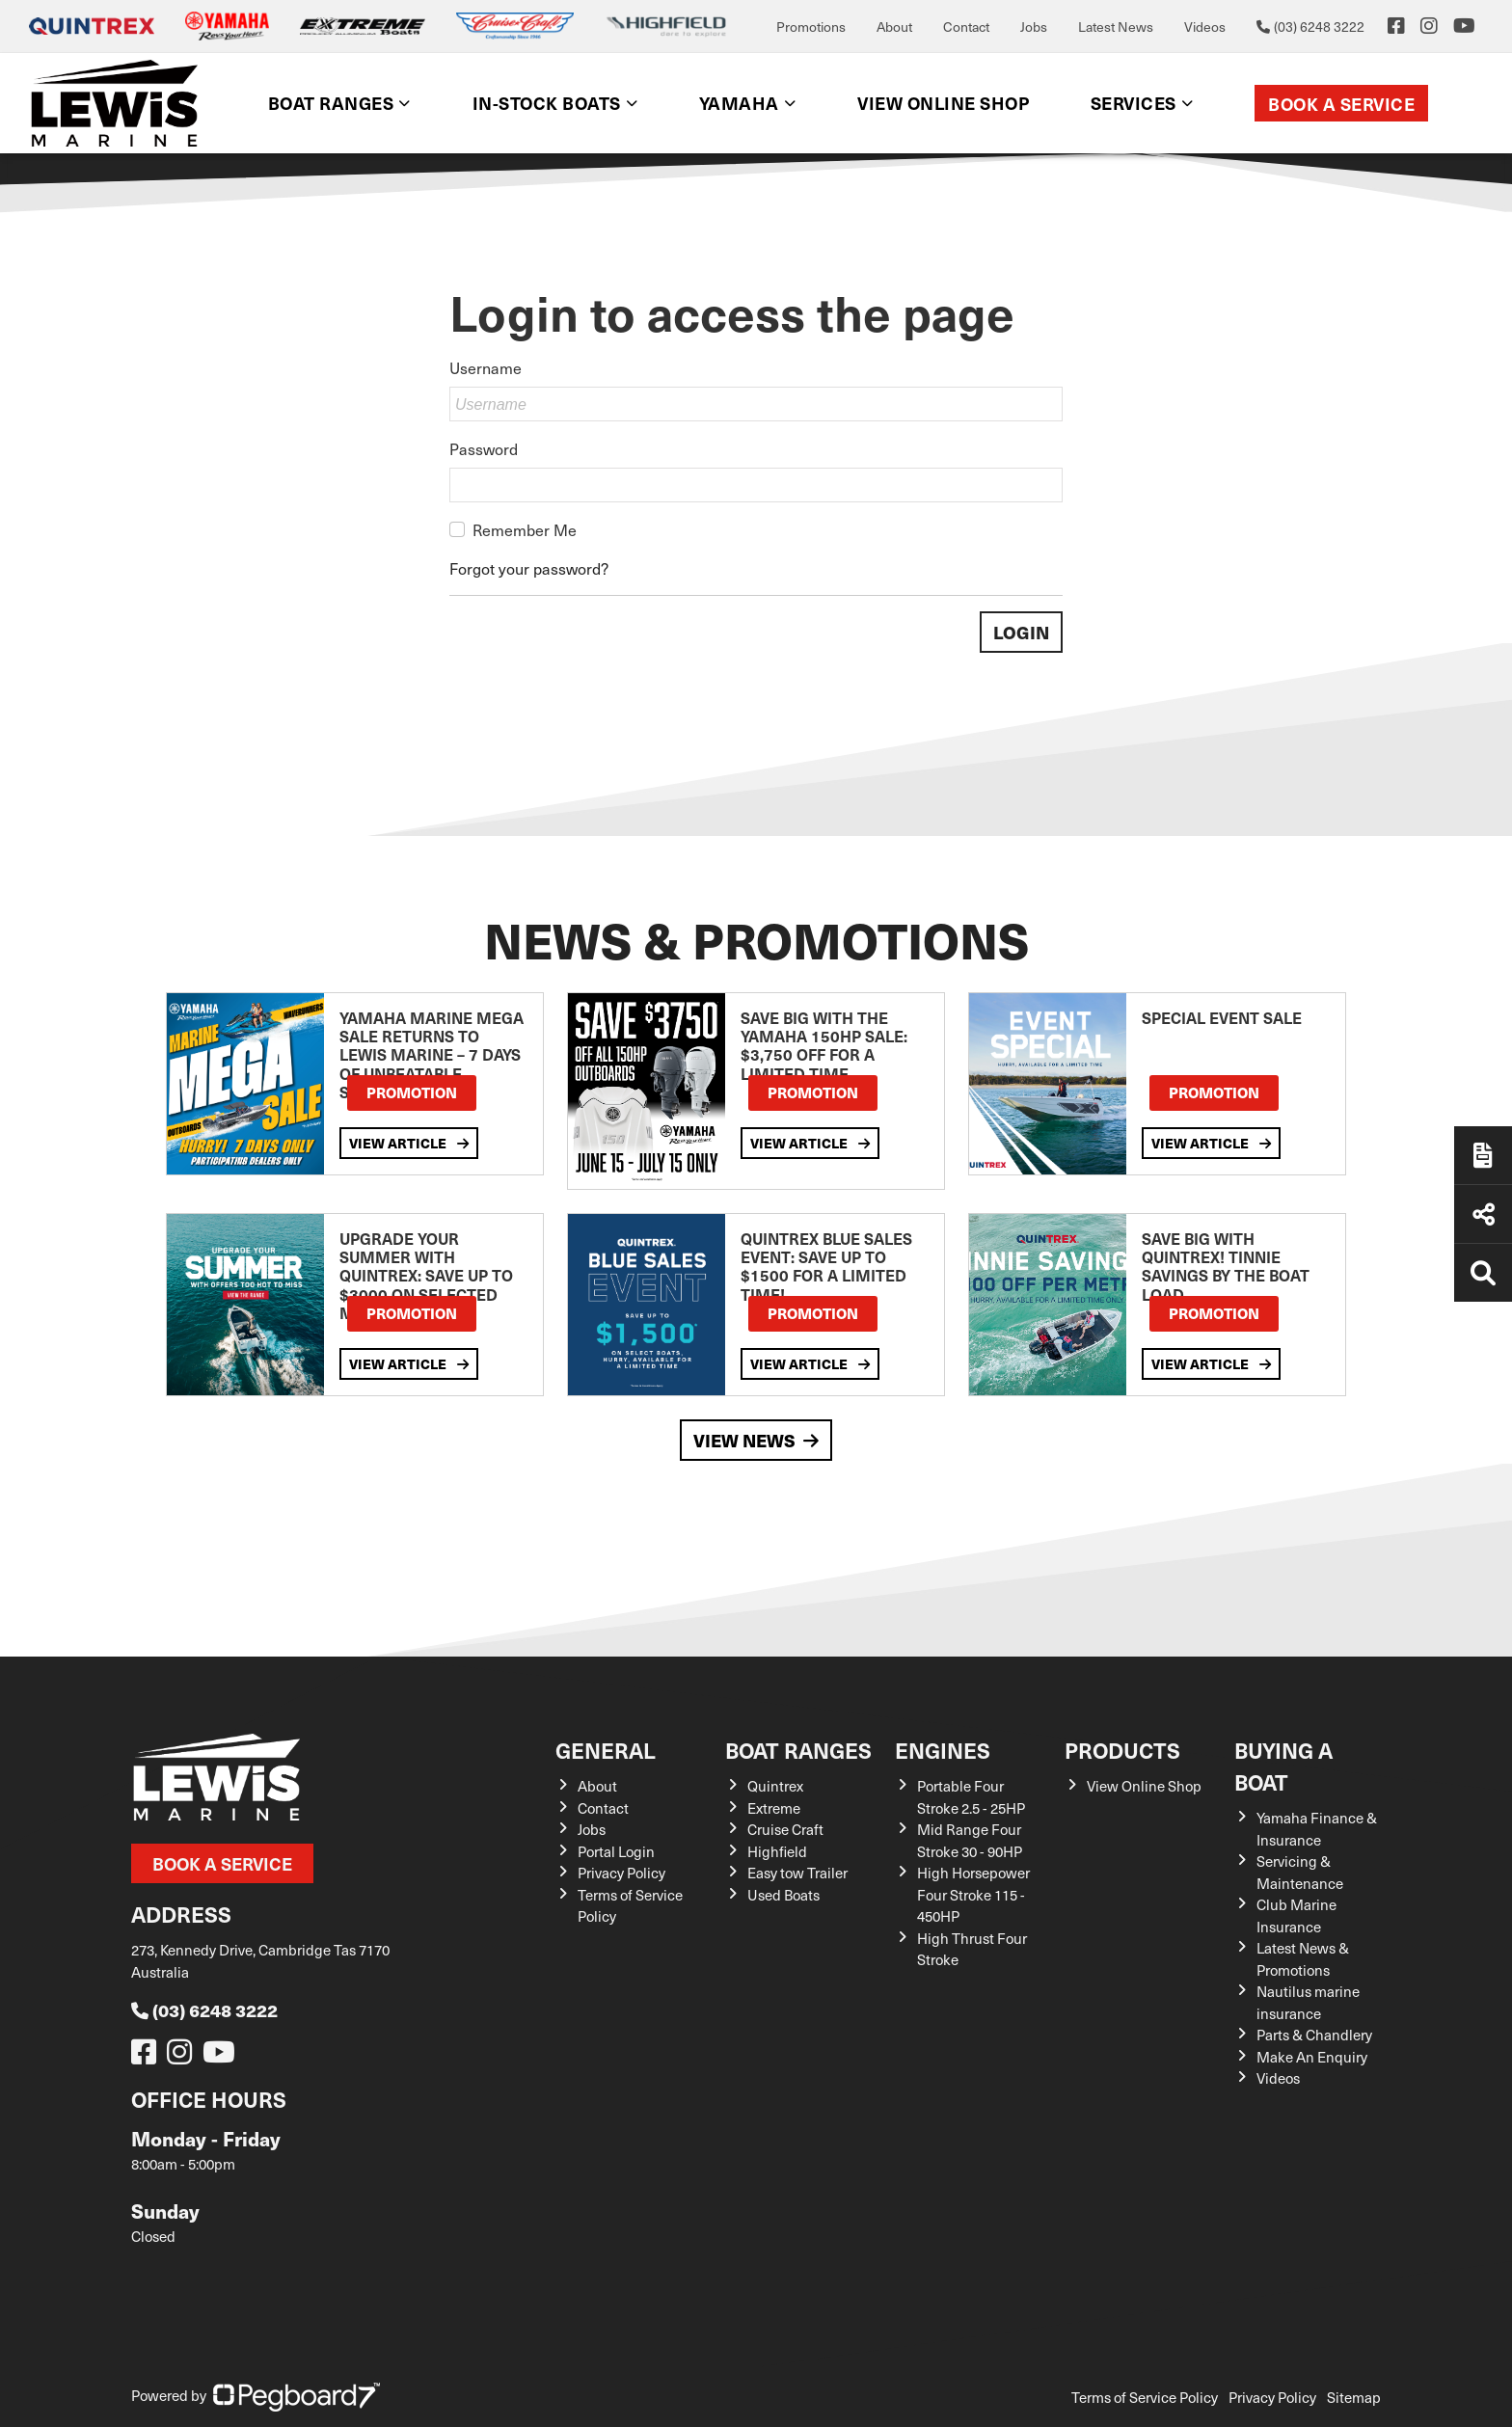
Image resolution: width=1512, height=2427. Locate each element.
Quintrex (775, 1785)
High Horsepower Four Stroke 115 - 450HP (973, 1894)
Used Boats (783, 1894)
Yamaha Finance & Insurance (1316, 1828)
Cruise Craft (785, 1829)
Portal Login (616, 1851)
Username (485, 367)
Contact (966, 26)
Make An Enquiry (1311, 2056)
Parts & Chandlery (1314, 2034)
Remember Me (524, 529)
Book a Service (1341, 104)
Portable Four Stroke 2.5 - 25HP (971, 1797)
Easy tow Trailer (797, 1872)
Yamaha (739, 103)
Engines (942, 1750)
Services (1133, 103)
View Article (409, 1143)
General (605, 1750)
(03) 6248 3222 (204, 2010)
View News (756, 1440)
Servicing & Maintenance (1299, 1872)
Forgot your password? (528, 568)
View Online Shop (1144, 1785)
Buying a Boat (1283, 1765)
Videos (1205, 26)
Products (1122, 1750)
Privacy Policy (621, 1872)
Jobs (1033, 26)
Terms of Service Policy (1144, 2397)
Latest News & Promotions (1302, 1959)
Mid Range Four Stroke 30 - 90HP (969, 1840)
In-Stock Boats (546, 103)
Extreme (773, 1808)
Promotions (811, 26)
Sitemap (1354, 2397)
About (894, 26)
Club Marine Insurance (1296, 1915)
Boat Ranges (331, 103)
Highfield (777, 1851)
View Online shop (943, 103)
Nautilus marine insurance (1308, 2002)
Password (483, 448)
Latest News (1115, 26)
